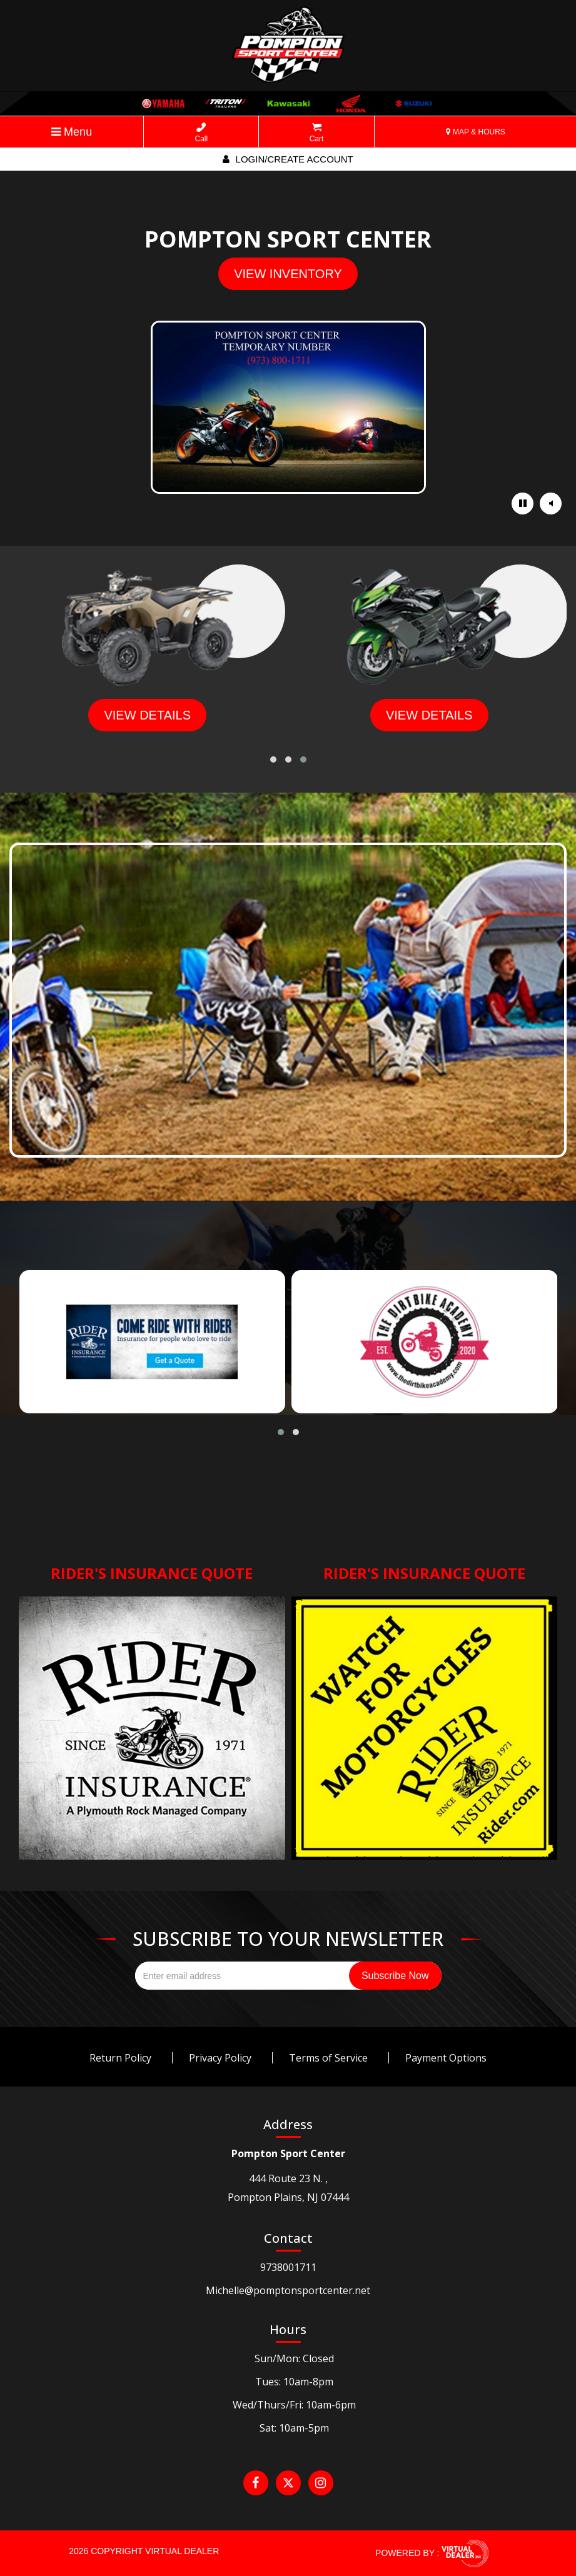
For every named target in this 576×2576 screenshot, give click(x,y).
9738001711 (288, 2267)
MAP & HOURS (475, 132)
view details (147, 715)
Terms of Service (328, 2058)
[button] (273, 759)
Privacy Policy (220, 2058)
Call (201, 133)
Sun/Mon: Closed (294, 2358)
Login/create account (288, 159)
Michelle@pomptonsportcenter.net (288, 2290)
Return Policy (120, 2058)
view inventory (288, 274)
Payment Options (446, 2058)
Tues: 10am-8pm (294, 2381)
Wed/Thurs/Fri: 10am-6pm (294, 2405)
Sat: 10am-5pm (294, 2428)
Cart (317, 133)
